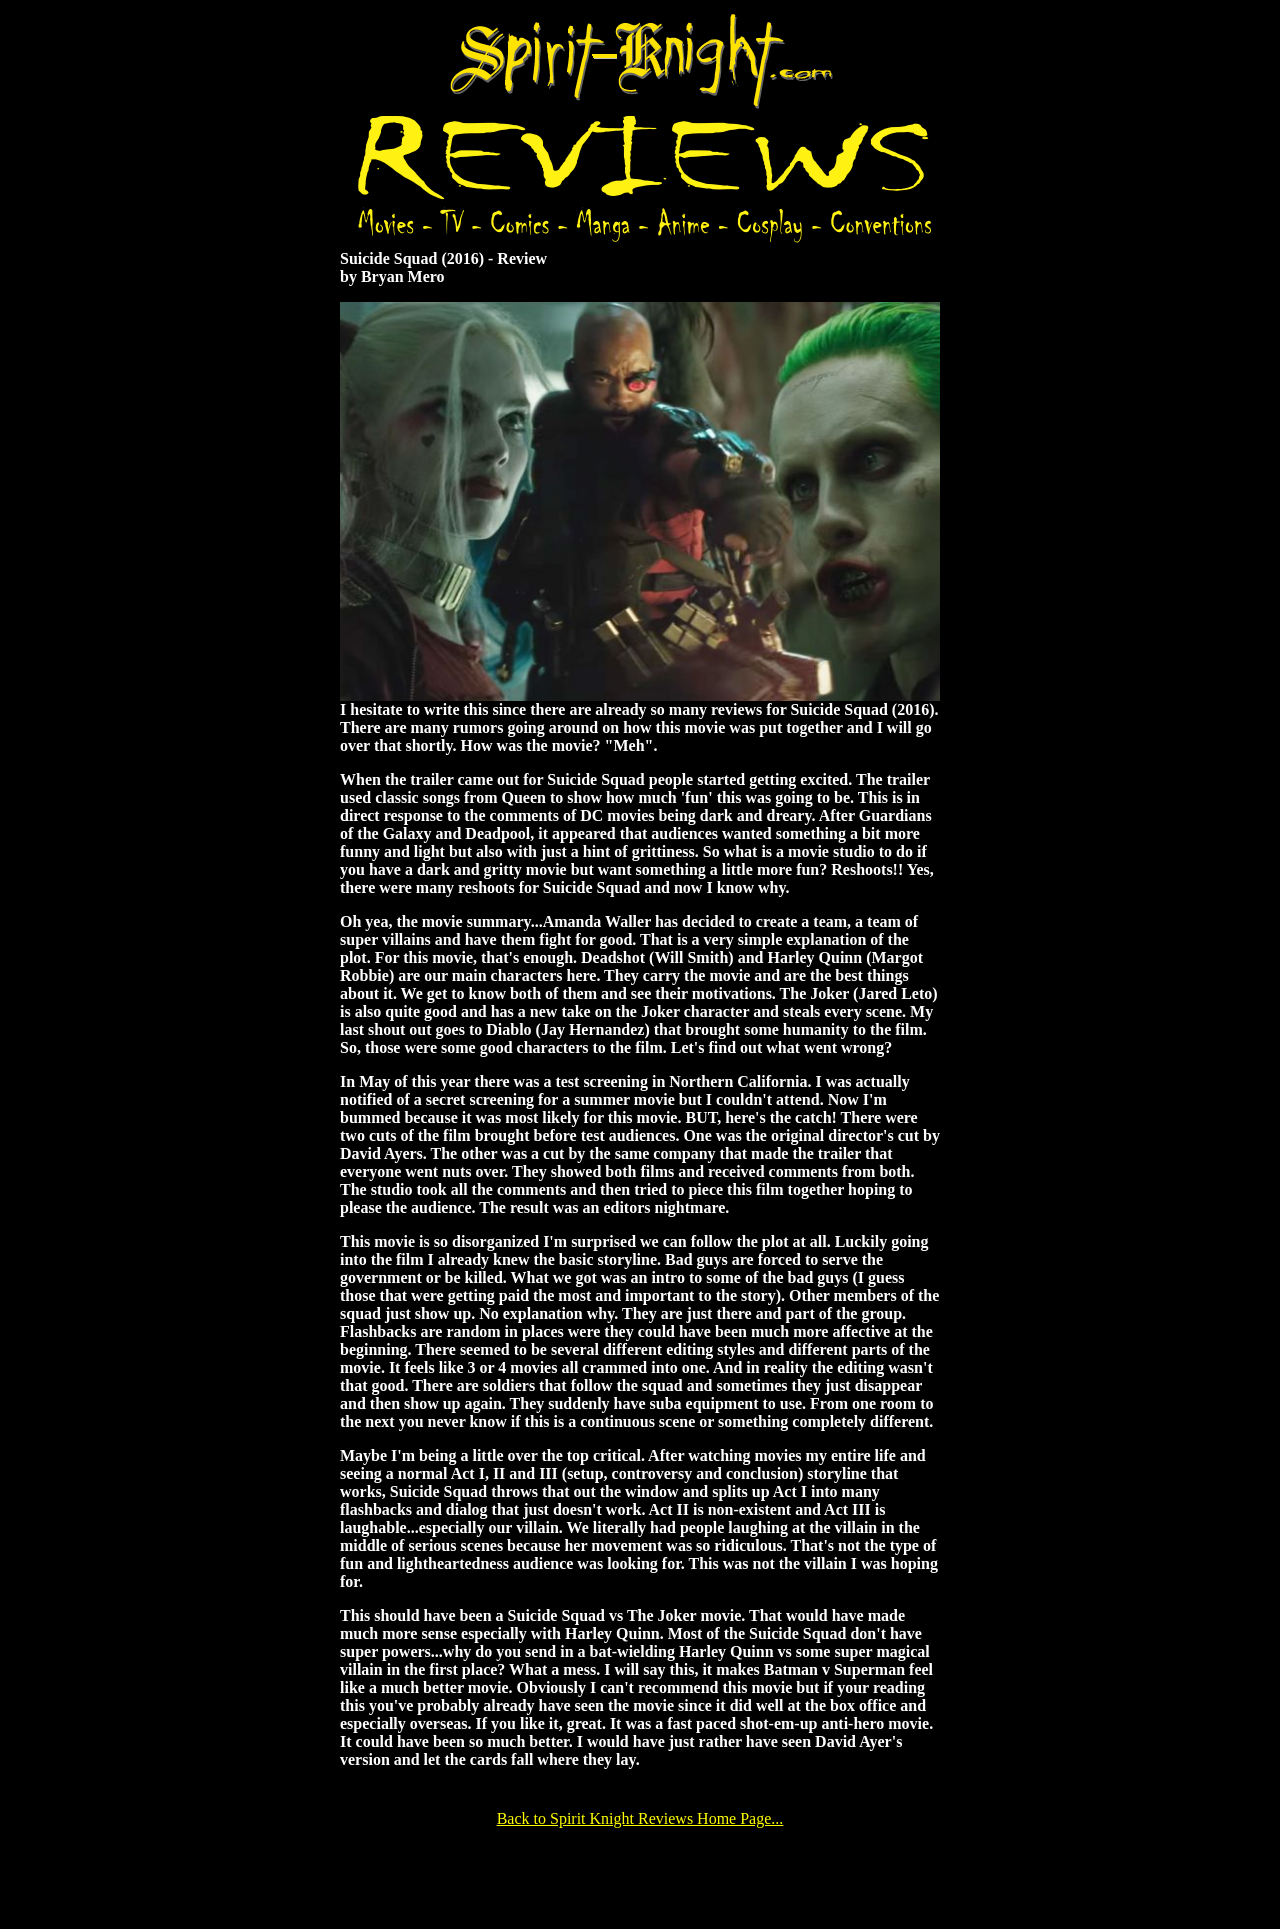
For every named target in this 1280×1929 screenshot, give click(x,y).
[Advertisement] (640, 1876)
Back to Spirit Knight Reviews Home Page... (640, 1818)
